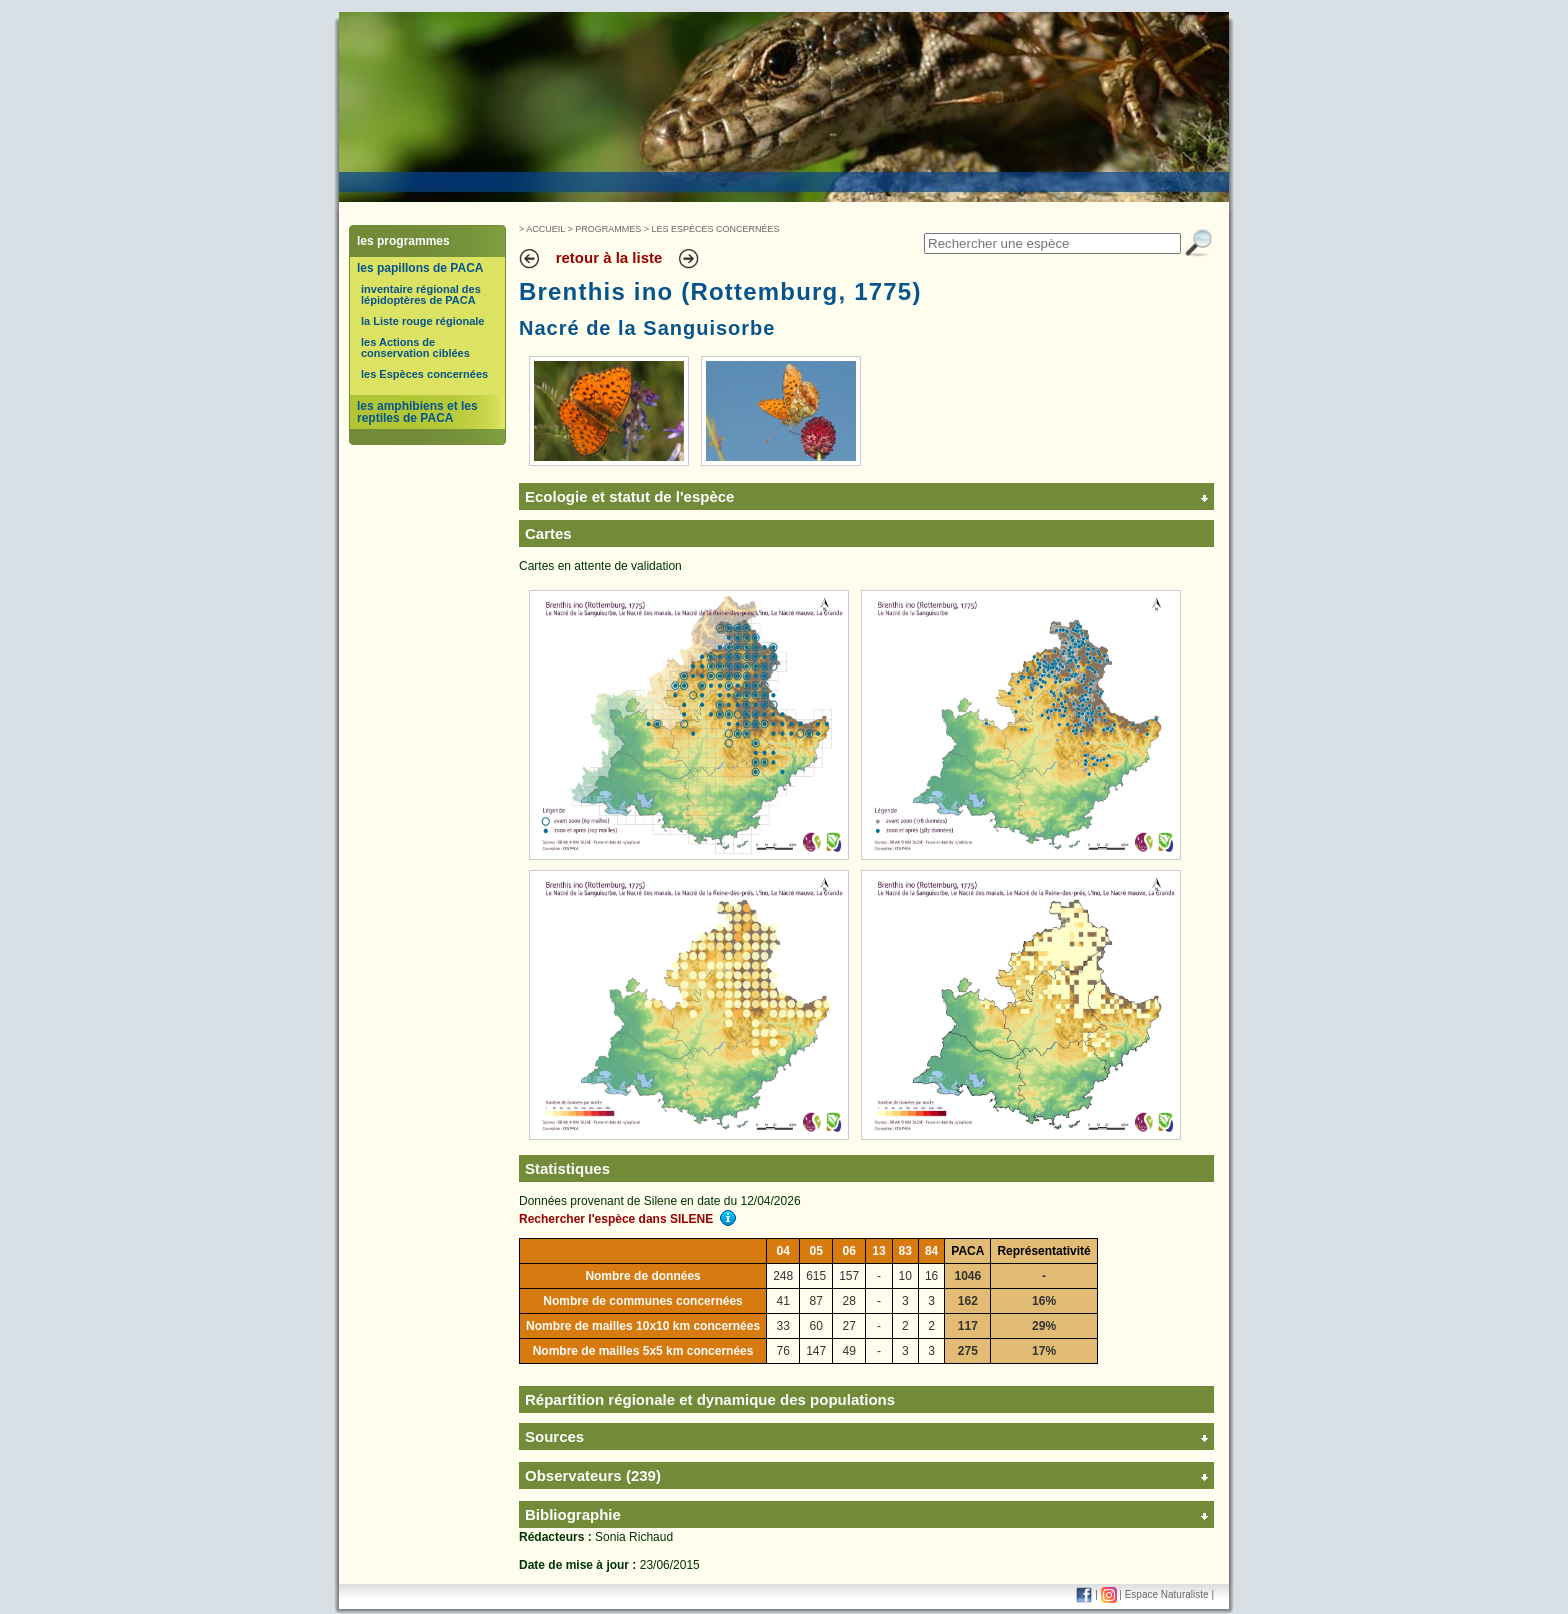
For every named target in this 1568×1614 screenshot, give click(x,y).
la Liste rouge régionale (422, 321)
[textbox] (1052, 243)
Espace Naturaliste (1167, 1594)
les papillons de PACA (420, 268)
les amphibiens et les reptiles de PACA (417, 412)
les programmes (403, 241)
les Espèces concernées (424, 374)
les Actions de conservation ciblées (415, 347)
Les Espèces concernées (716, 229)
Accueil (545, 229)
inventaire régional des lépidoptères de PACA (421, 294)
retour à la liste (609, 257)
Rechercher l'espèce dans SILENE (627, 1219)
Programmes (608, 229)
